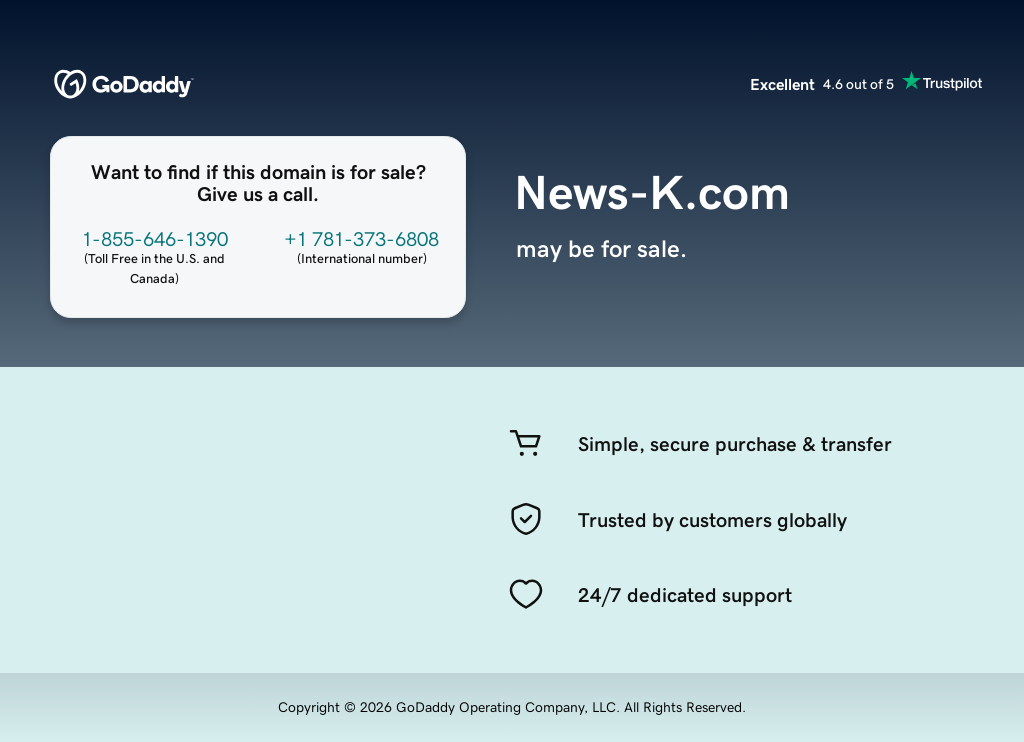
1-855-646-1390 (155, 239)
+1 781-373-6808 (361, 239)
